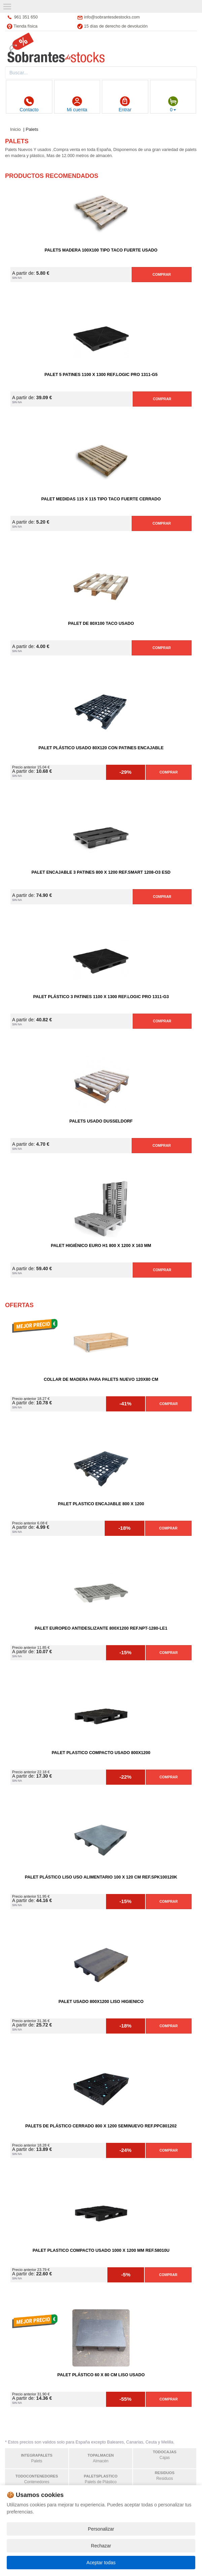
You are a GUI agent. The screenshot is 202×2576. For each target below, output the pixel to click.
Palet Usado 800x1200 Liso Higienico (101, 2001)
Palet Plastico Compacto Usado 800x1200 (101, 1752)
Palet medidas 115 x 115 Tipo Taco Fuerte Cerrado (101, 499)
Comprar (162, 274)
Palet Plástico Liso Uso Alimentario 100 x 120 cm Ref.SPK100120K (101, 1877)
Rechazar (101, 2545)
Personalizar (101, 2529)
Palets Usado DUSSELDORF (101, 1121)
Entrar (125, 104)
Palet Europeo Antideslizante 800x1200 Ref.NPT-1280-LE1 (101, 1628)
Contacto (29, 104)
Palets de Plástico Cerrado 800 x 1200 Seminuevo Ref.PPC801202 (101, 2126)
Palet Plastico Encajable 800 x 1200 (101, 1504)
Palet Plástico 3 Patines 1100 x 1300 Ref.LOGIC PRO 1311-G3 (101, 996)
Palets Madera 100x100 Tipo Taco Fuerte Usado (101, 250)
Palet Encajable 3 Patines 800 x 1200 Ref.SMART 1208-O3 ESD (101, 872)
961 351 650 (26, 17)
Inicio (15, 129)
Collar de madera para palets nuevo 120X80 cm (101, 1379)
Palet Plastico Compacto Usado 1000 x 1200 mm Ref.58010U (101, 2250)
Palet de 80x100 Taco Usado (101, 623)
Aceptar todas (101, 2562)
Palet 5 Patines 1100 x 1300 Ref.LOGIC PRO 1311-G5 (101, 374)
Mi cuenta (77, 104)
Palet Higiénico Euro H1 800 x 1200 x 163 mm (101, 1245)
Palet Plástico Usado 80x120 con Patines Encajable (101, 748)
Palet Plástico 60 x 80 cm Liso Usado (100, 2375)
